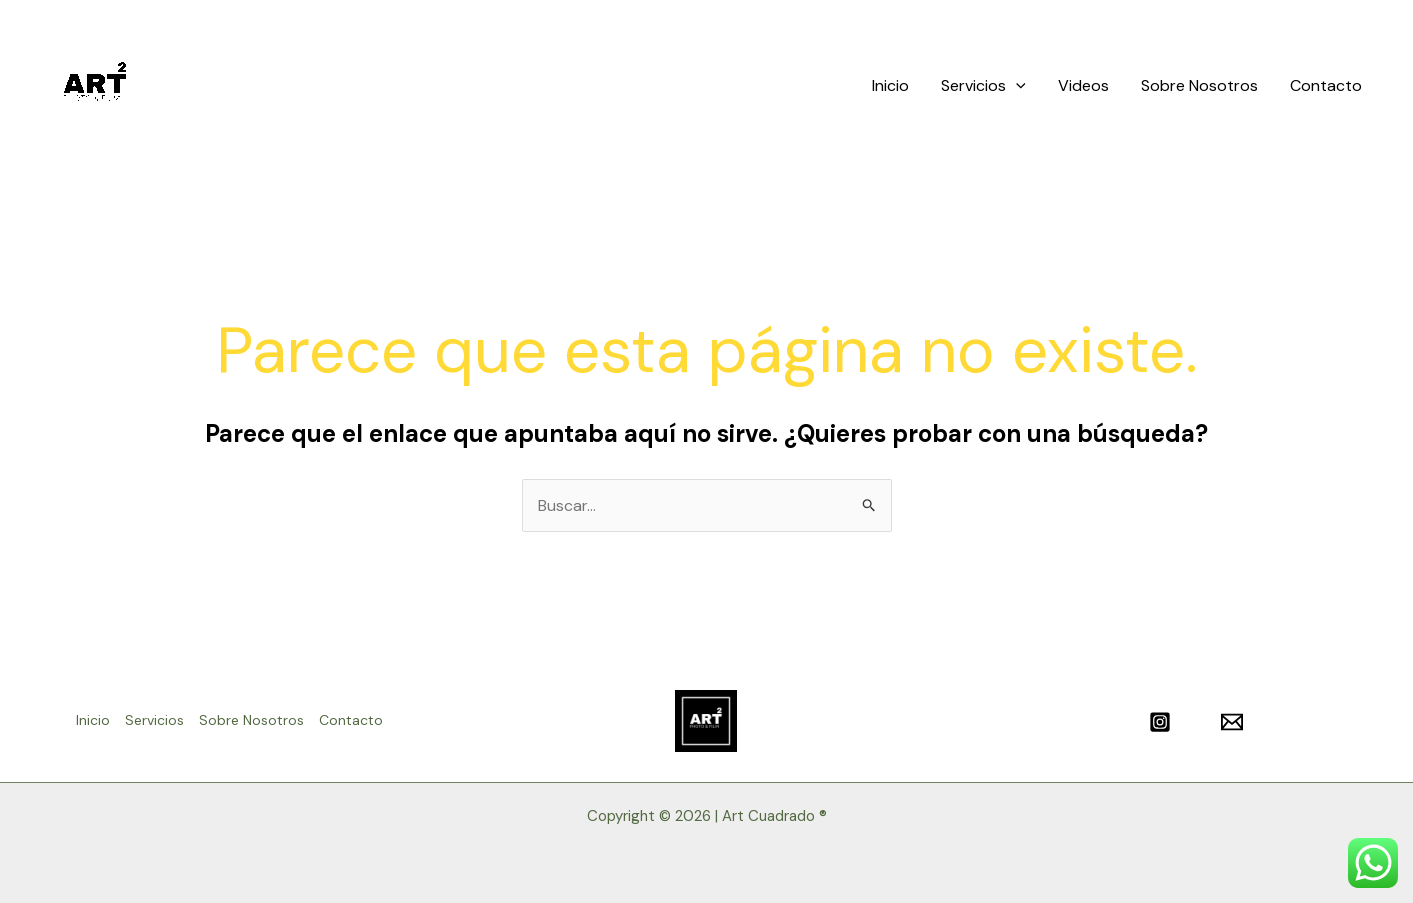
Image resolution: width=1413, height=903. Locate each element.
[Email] (1232, 722)
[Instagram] (1160, 722)
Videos (1083, 85)
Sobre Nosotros (1199, 85)
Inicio (890, 85)
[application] (1016, 86)
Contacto (1326, 85)
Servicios (983, 86)
